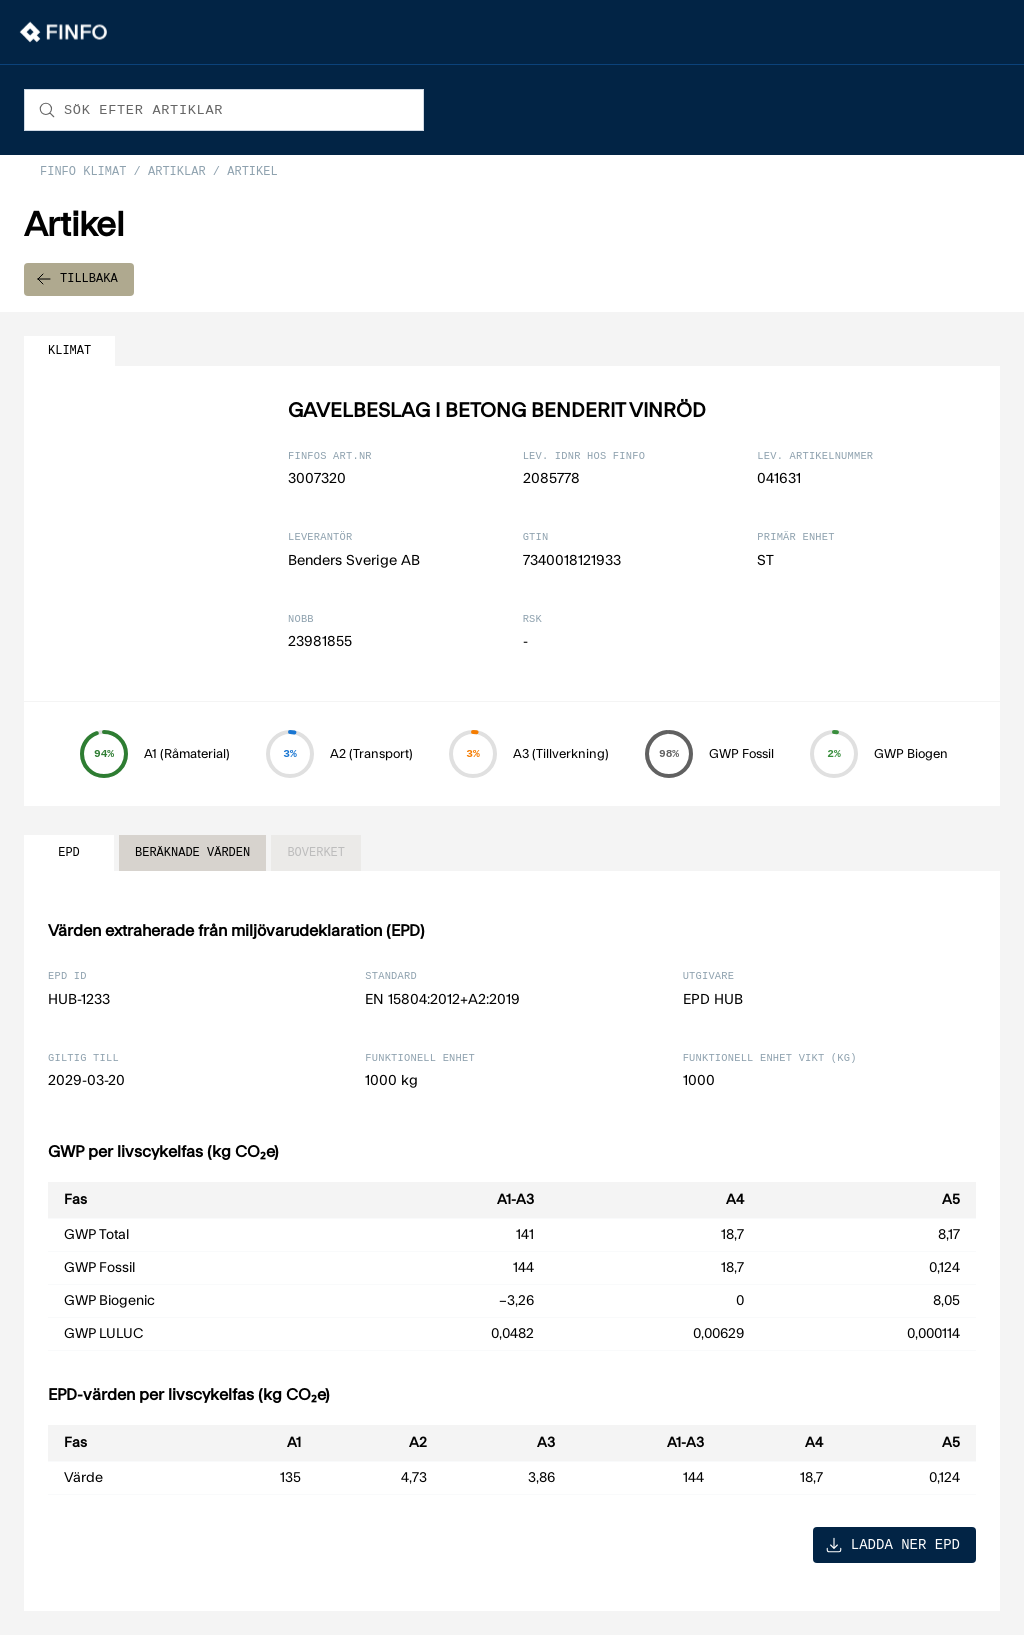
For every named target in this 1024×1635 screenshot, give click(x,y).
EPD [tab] (69, 853)
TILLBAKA (77, 279)
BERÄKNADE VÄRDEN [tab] (192, 853)
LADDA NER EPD (892, 1544)
